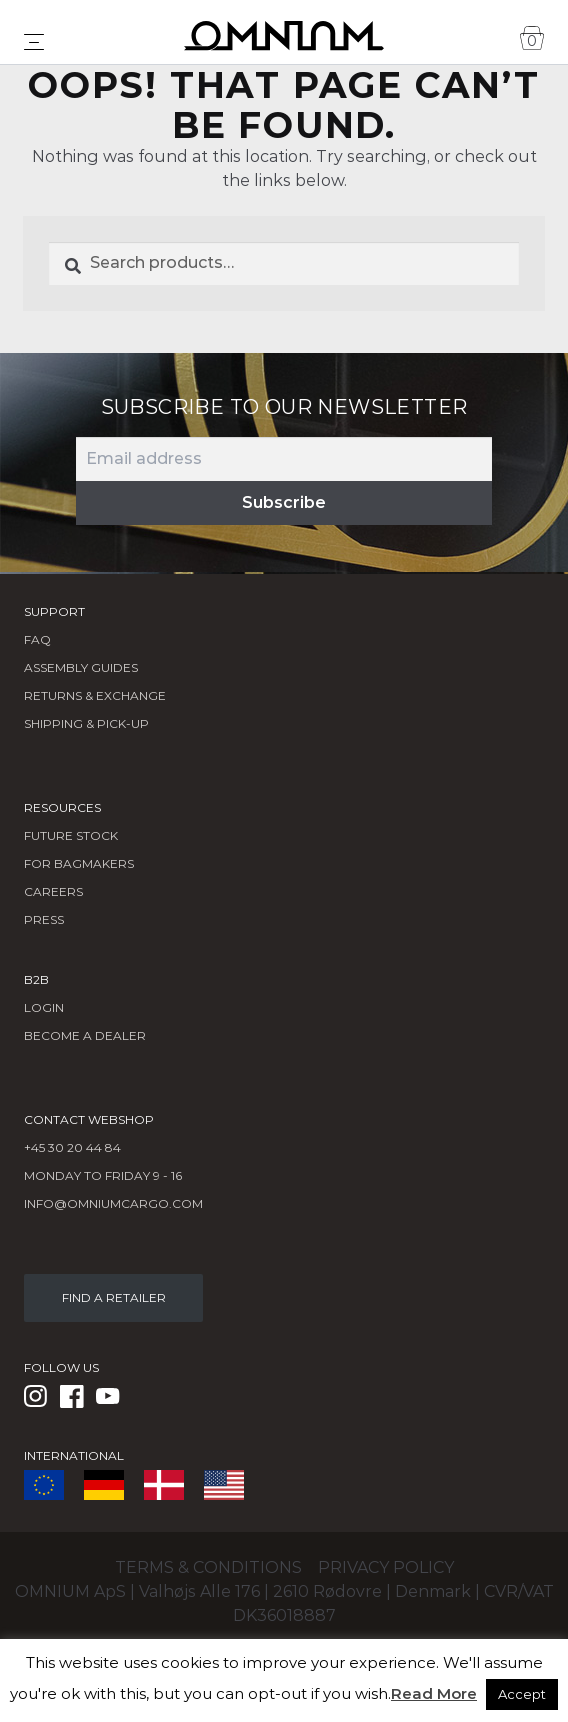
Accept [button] (522, 1694)
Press (44, 919)
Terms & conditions (208, 1567)
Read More (434, 1693)
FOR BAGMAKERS (79, 863)
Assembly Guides (81, 667)
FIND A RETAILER (114, 1297)
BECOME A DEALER (85, 1035)
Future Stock (71, 835)
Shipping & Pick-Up (86, 723)
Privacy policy (386, 1567)
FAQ (37, 639)
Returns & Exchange (95, 695)
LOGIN (44, 1007)
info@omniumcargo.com (113, 1203)
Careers (53, 891)
